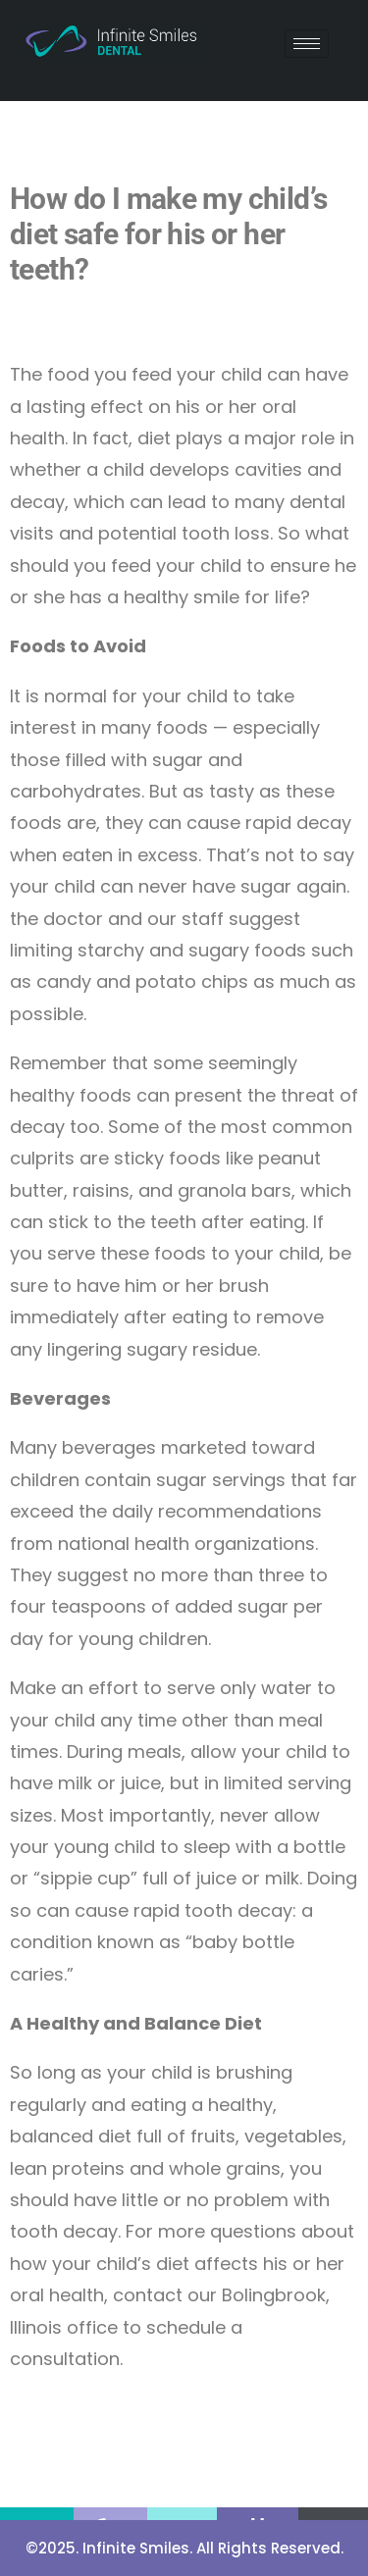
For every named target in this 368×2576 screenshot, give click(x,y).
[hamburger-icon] (307, 43)
